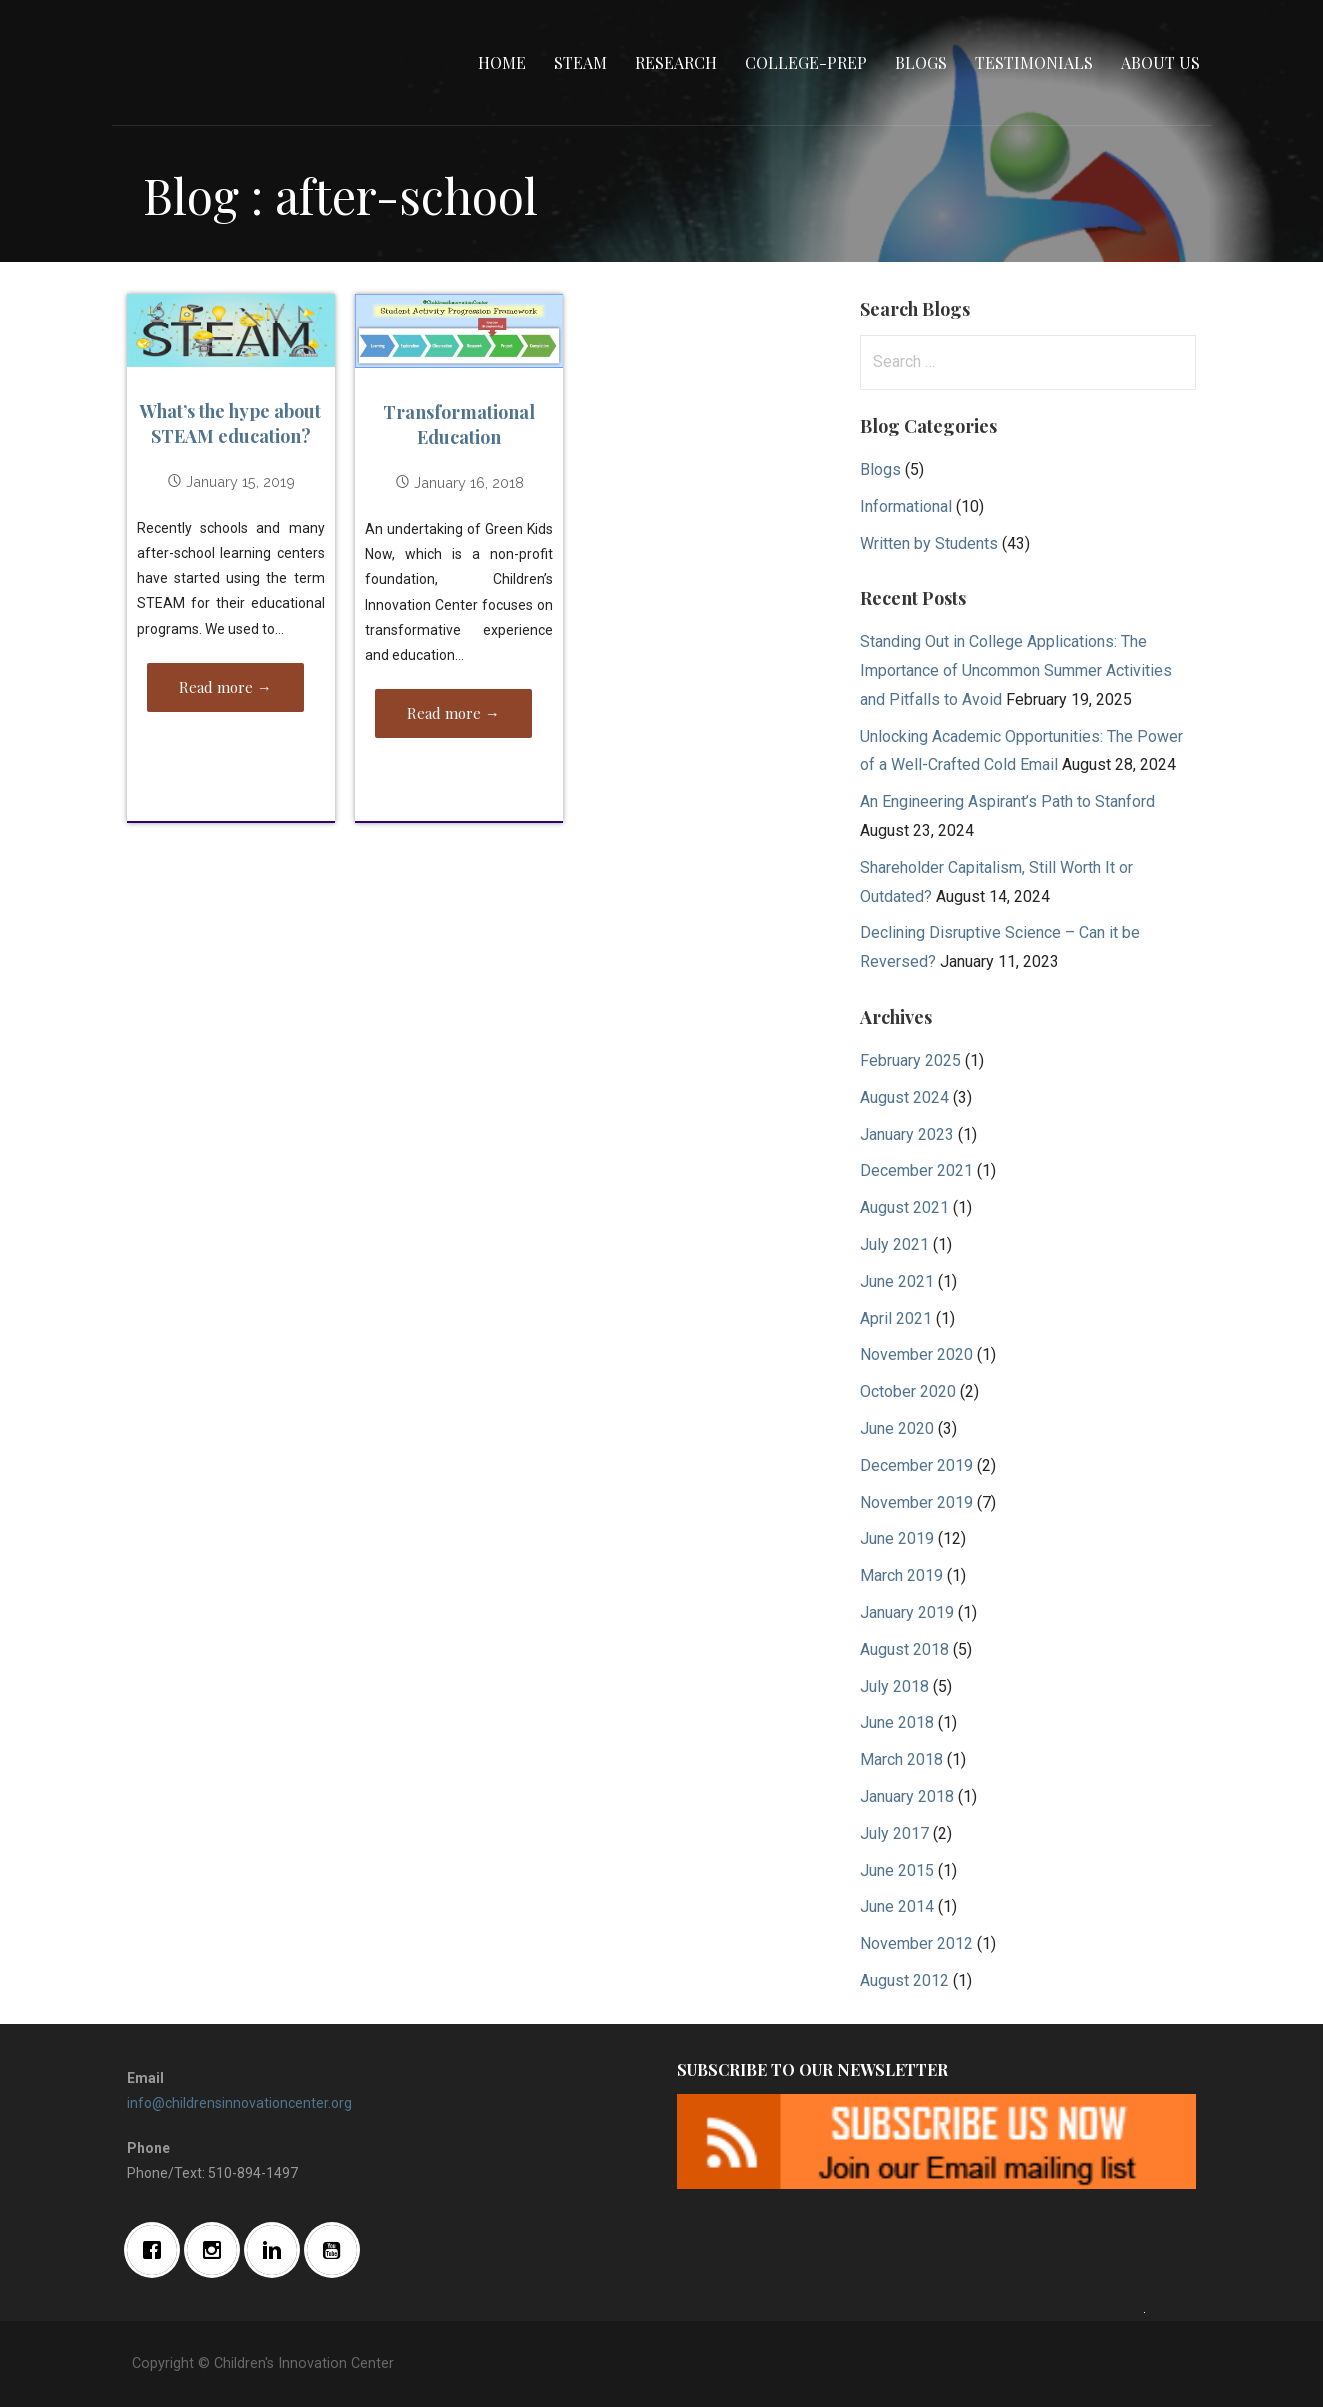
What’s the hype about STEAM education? (230, 423)
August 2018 (904, 1649)
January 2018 (907, 1796)
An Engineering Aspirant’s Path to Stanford (1007, 801)
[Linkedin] (277, 2250)
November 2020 (916, 1354)
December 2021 (916, 1170)
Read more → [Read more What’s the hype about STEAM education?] (225, 687)
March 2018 (901, 1759)
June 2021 (897, 1281)
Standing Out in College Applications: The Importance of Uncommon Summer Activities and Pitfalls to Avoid (1016, 670)
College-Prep (806, 62)
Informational (906, 506)
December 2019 (916, 1465)
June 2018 (897, 1722)
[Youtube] (337, 2250)
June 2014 (897, 1906)
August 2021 (904, 1207)
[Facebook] (157, 2250)
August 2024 (904, 1097)
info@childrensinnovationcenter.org (239, 2103)
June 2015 (897, 1870)
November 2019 (916, 1502)
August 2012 (904, 1980)
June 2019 (897, 1538)
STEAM (580, 62)
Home (502, 62)
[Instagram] (217, 2250)
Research (676, 62)
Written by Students (929, 543)
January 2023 (907, 1134)
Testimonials (1034, 62)
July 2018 (894, 1686)
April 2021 (896, 1318)
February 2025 (910, 1060)
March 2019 (901, 1575)
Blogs (921, 62)
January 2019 (907, 1612)
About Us (1160, 62)
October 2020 (908, 1391)
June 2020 (897, 1428)
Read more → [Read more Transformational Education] (453, 713)
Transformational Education (459, 424)
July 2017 (894, 1833)
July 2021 (894, 1244)
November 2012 (916, 1943)
